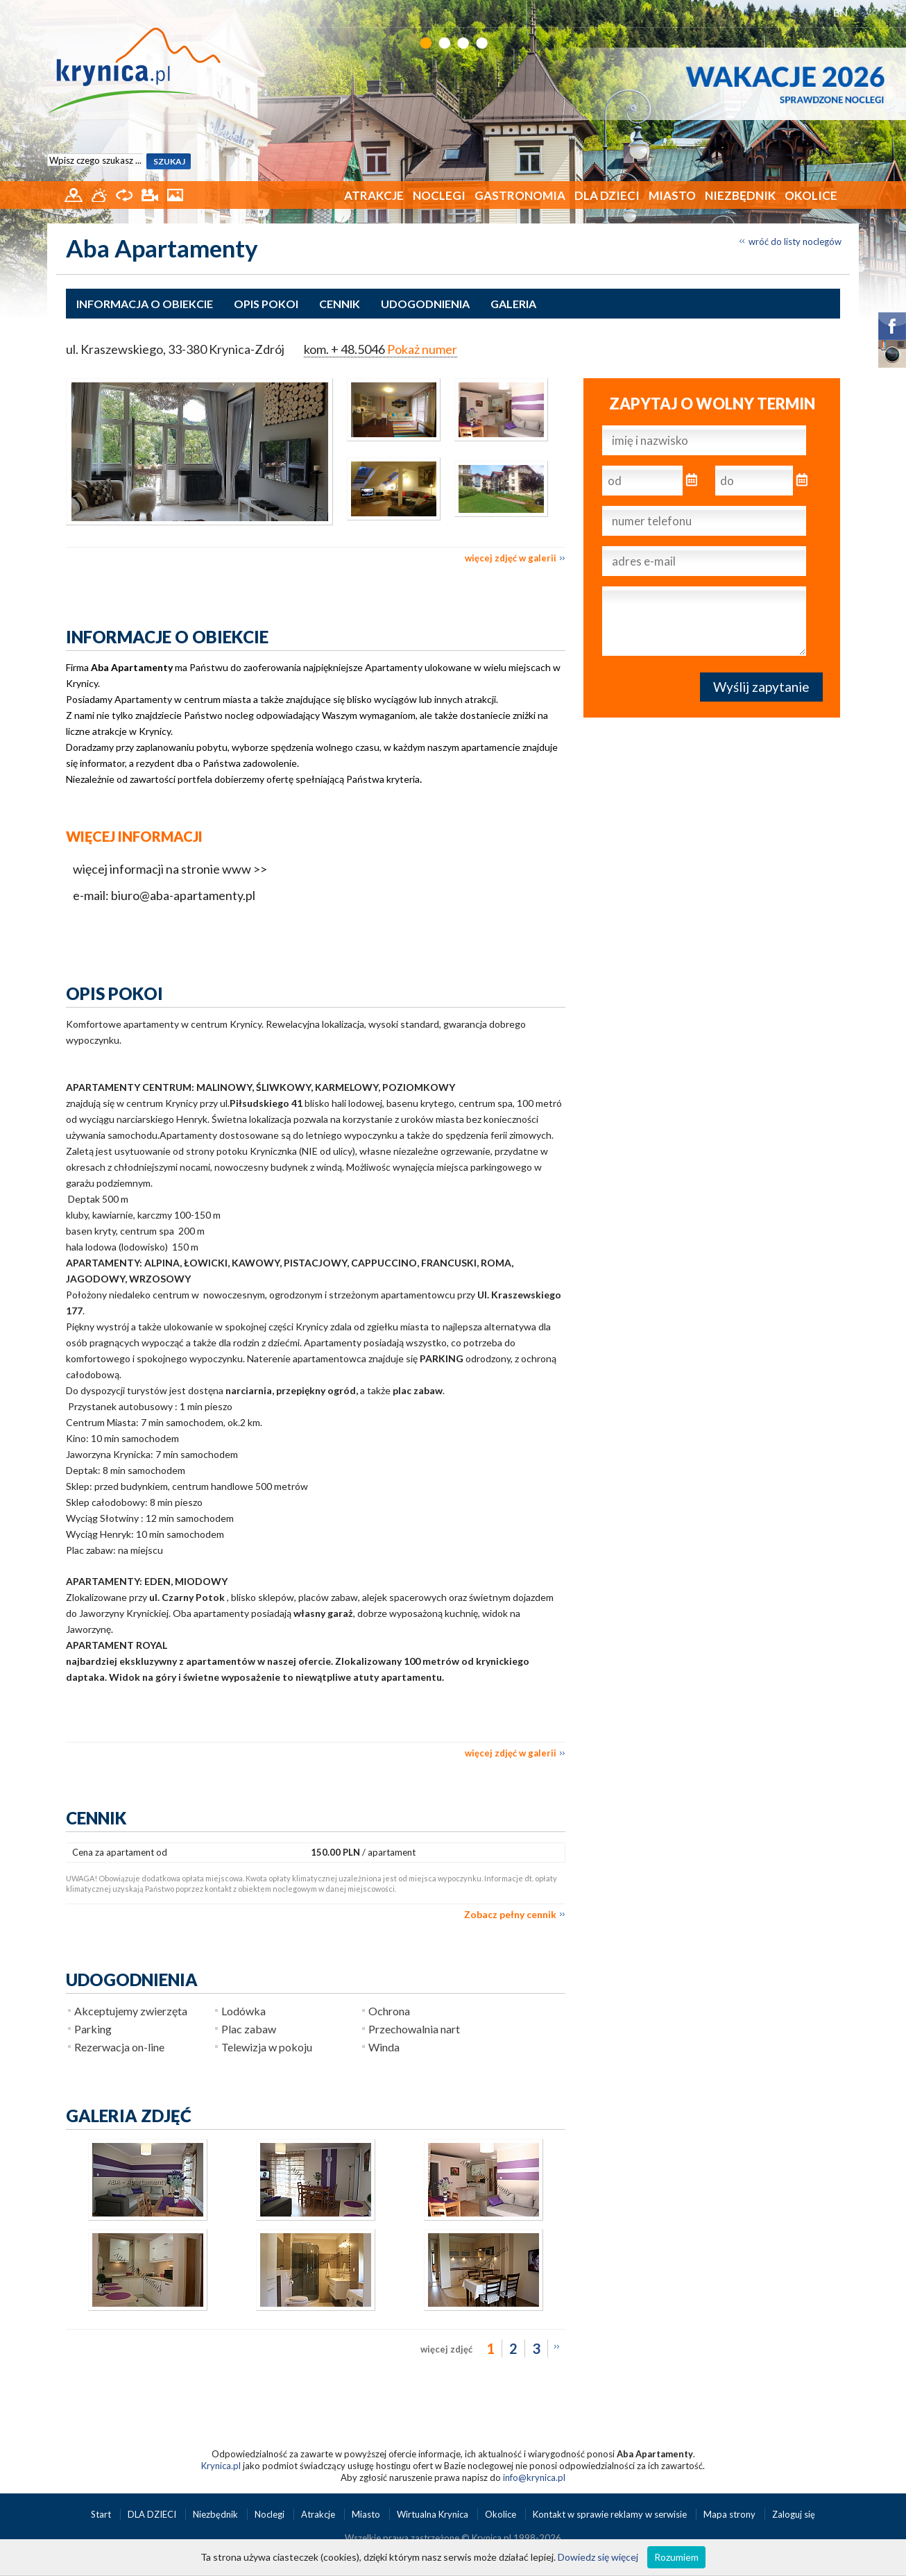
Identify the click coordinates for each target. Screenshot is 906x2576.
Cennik (339, 303)
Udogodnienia (425, 303)
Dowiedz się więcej (598, 2557)
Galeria (513, 303)
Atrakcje (374, 195)
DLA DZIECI (607, 195)
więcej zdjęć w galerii (510, 558)
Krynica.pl (221, 2465)
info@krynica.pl (534, 2477)
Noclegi (439, 195)
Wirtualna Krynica (433, 2514)
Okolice (811, 195)
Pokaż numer (422, 349)
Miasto (672, 195)
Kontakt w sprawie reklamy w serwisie (611, 2514)
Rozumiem (676, 2557)
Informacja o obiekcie (144, 303)
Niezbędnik (740, 195)
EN (840, 12)
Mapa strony (729, 2514)
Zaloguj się (793, 2514)
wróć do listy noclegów (795, 241)
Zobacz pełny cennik (510, 1914)
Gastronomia (520, 195)
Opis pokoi (266, 303)
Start (102, 2514)
